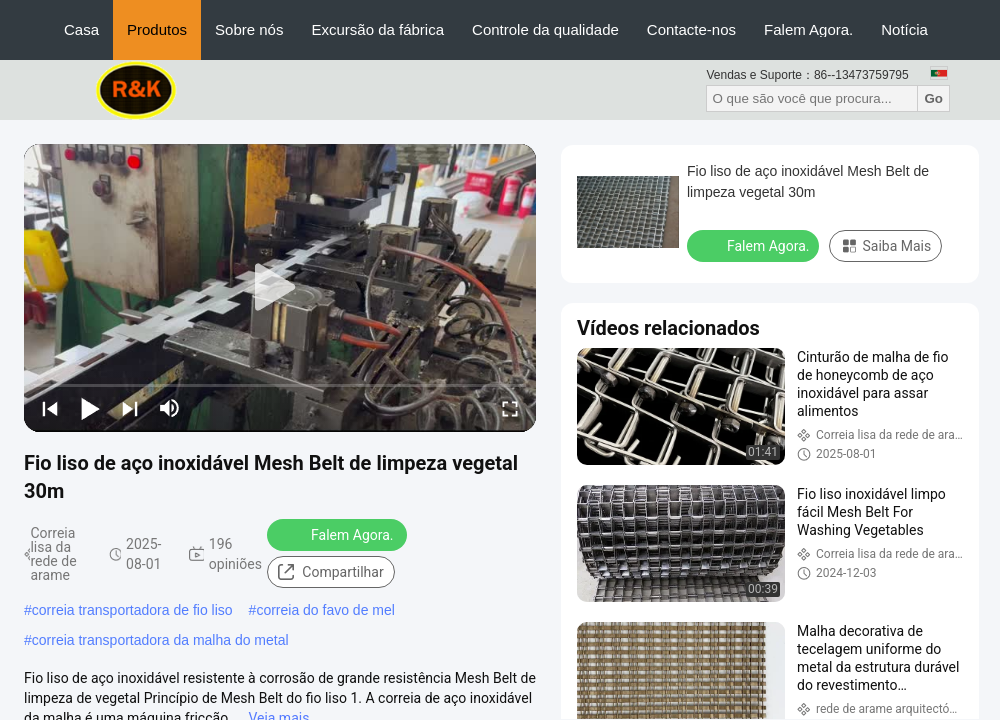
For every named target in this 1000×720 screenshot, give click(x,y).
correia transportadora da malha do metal (160, 640)
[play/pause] (90, 408)
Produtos (157, 29)
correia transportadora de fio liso (132, 610)
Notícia (904, 29)
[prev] (50, 408)
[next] (130, 408)
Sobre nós (249, 29)
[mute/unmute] (170, 408)
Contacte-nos (691, 29)
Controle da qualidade (545, 29)
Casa (81, 29)
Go (933, 98)
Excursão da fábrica (377, 29)
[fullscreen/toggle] (510, 408)
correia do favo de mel (325, 610)
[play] (280, 288)
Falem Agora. (808, 29)
